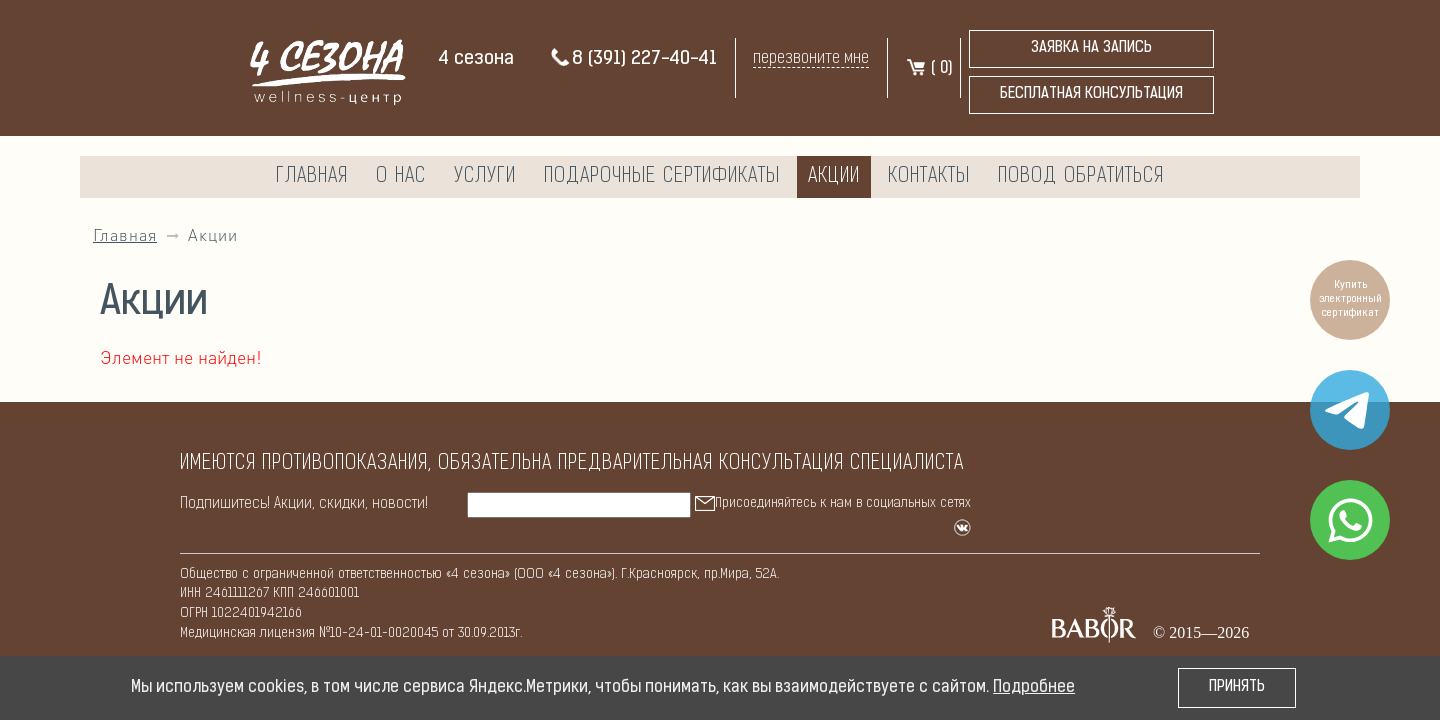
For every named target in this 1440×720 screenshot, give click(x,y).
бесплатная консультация (1091, 94)
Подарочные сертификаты (662, 177)
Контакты (929, 177)
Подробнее (1034, 688)
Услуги (485, 177)
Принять (1237, 687)
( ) (928, 69)
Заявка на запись (1091, 48)
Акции (834, 177)
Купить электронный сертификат (1350, 299)
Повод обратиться (1081, 177)
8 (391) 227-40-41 (633, 59)
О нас (401, 177)
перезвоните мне (811, 58)
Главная (312, 177)
